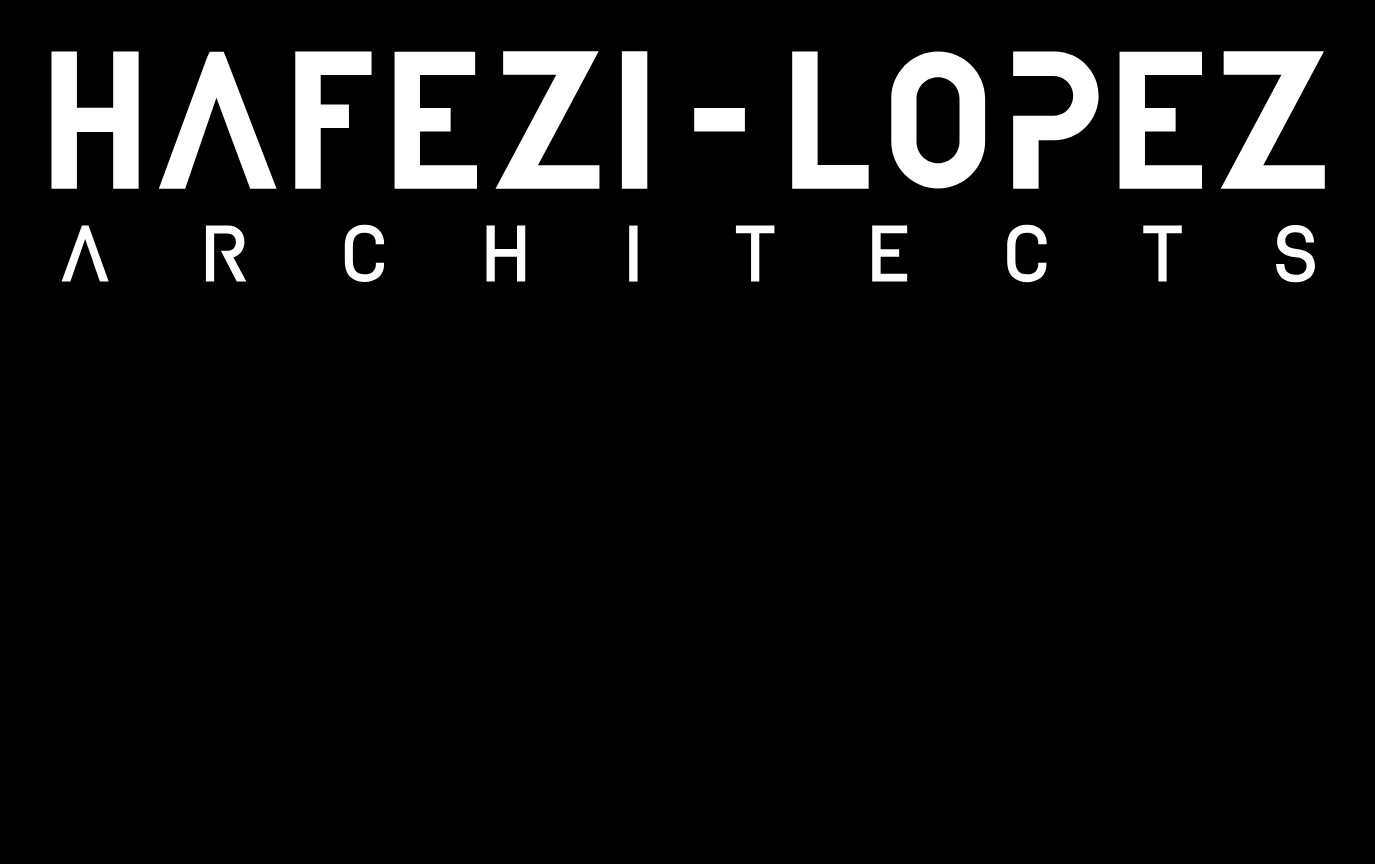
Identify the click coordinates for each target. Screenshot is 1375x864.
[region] (687, 432)
